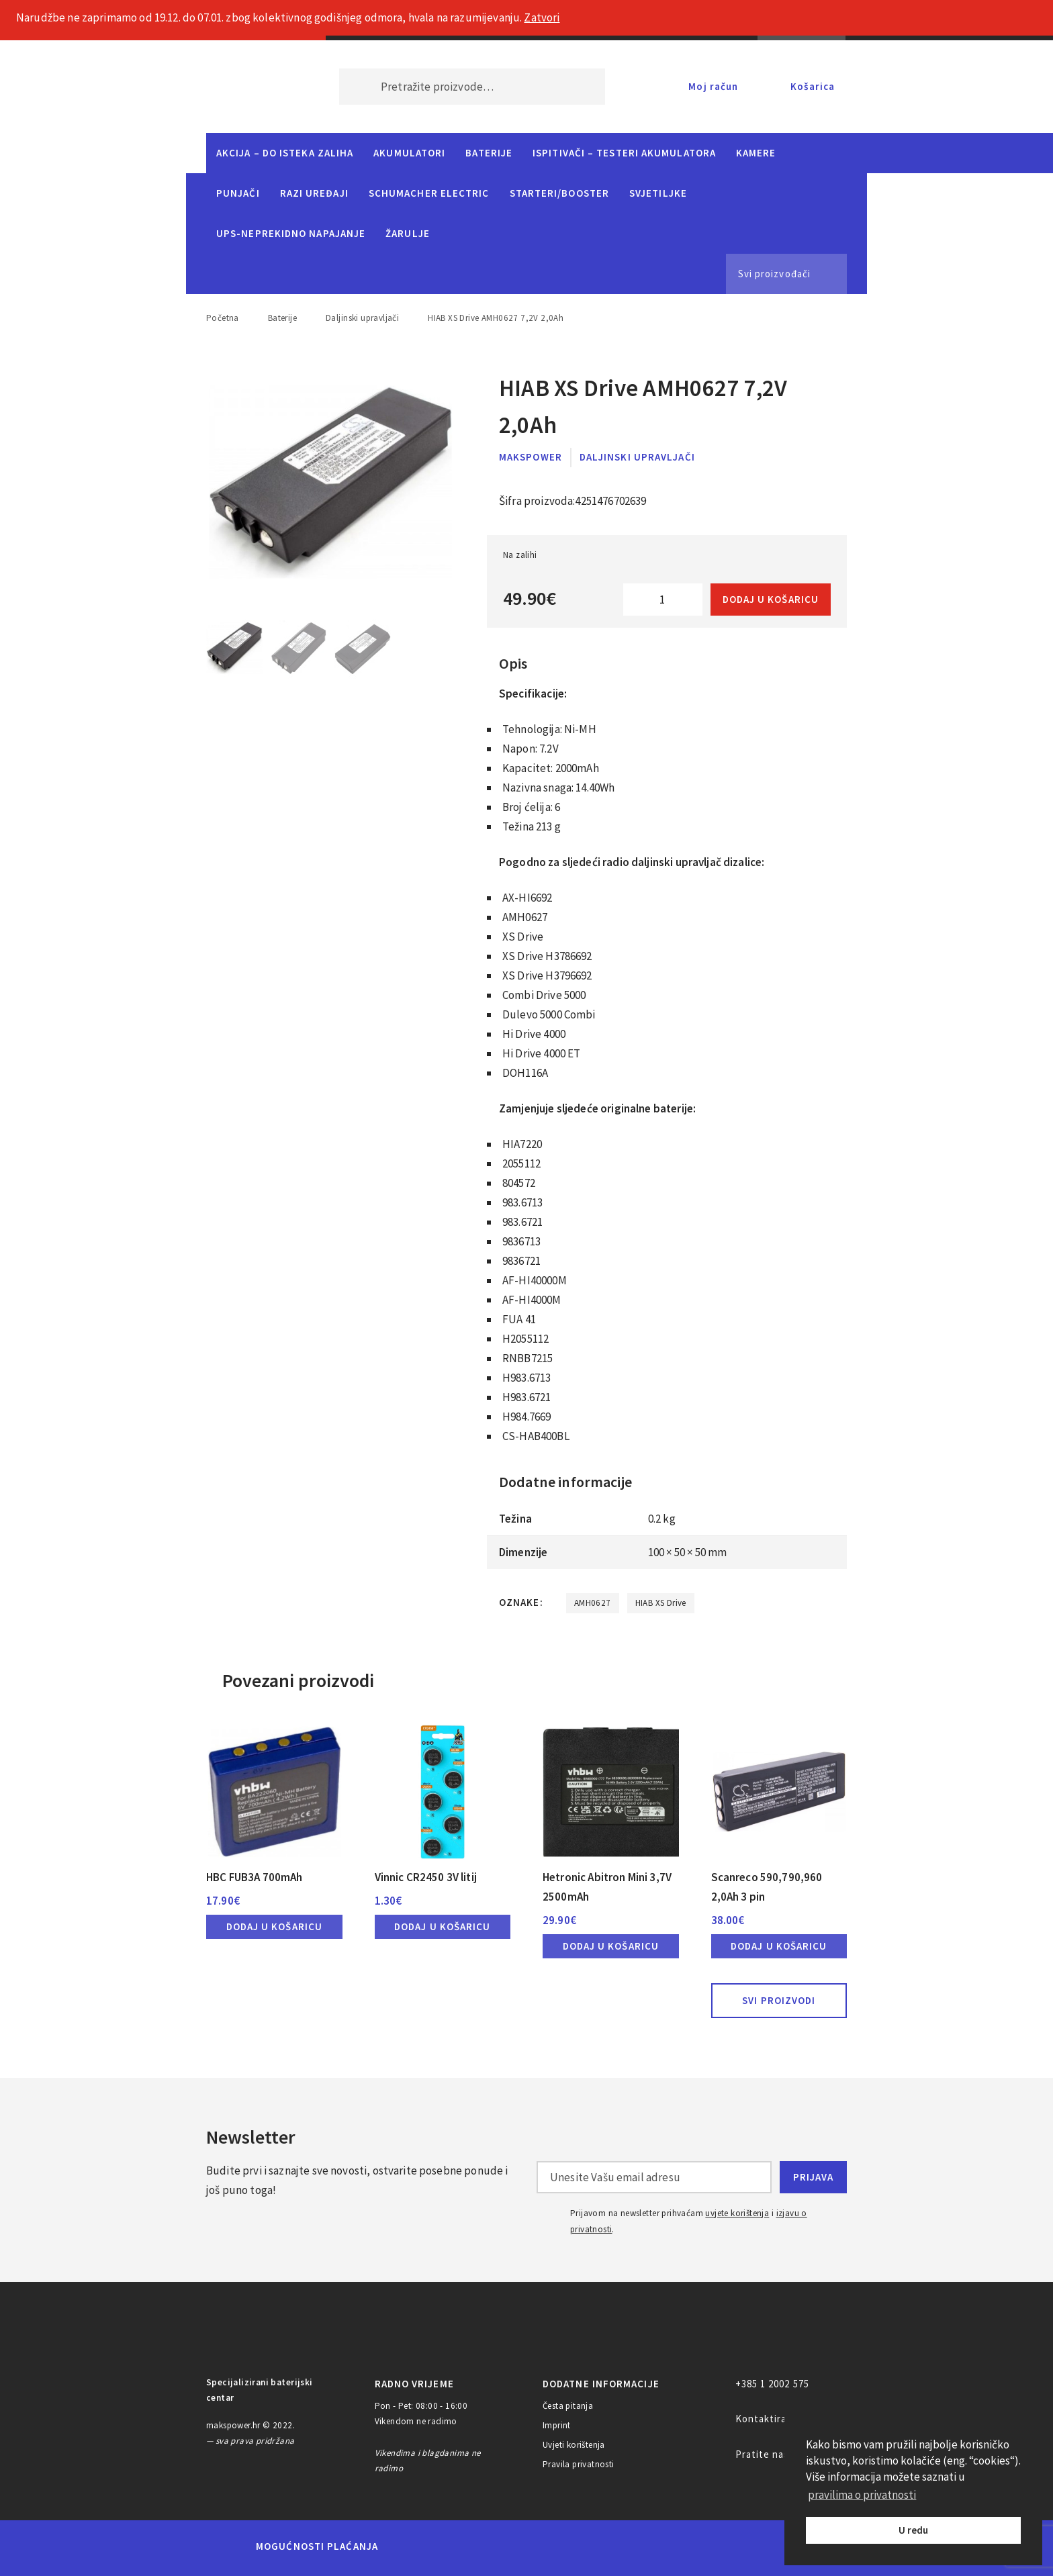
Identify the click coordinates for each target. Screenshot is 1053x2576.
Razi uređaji (314, 193)
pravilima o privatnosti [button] (862, 2494)
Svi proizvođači (774, 273)
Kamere (756, 152)
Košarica (812, 86)
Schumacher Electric (429, 193)
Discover (631, 2546)
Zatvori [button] (541, 17)
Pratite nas (762, 2454)
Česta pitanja (568, 2406)
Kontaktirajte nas (778, 2418)
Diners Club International (569, 2546)
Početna (222, 318)
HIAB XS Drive (660, 1603)
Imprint (557, 2425)
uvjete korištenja (737, 2213)
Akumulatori (409, 152)
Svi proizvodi (778, 2000)
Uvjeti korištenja (574, 2444)
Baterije (488, 152)
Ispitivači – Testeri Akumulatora (624, 152)
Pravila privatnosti (578, 2464)
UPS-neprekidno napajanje (290, 233)
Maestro (457, 2546)
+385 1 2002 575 (772, 2383)
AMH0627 (592, 1603)
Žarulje (407, 233)
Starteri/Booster (559, 193)
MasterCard (411, 2546)
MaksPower (530, 456)
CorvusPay (765, 2546)
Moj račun (713, 86)
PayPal (690, 2546)
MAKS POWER (252, 86)
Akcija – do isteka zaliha (284, 152)
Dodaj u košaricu (771, 599)
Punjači (238, 193)
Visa (506, 2546)
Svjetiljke (658, 193)
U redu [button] (913, 2530)
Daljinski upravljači (362, 318)
